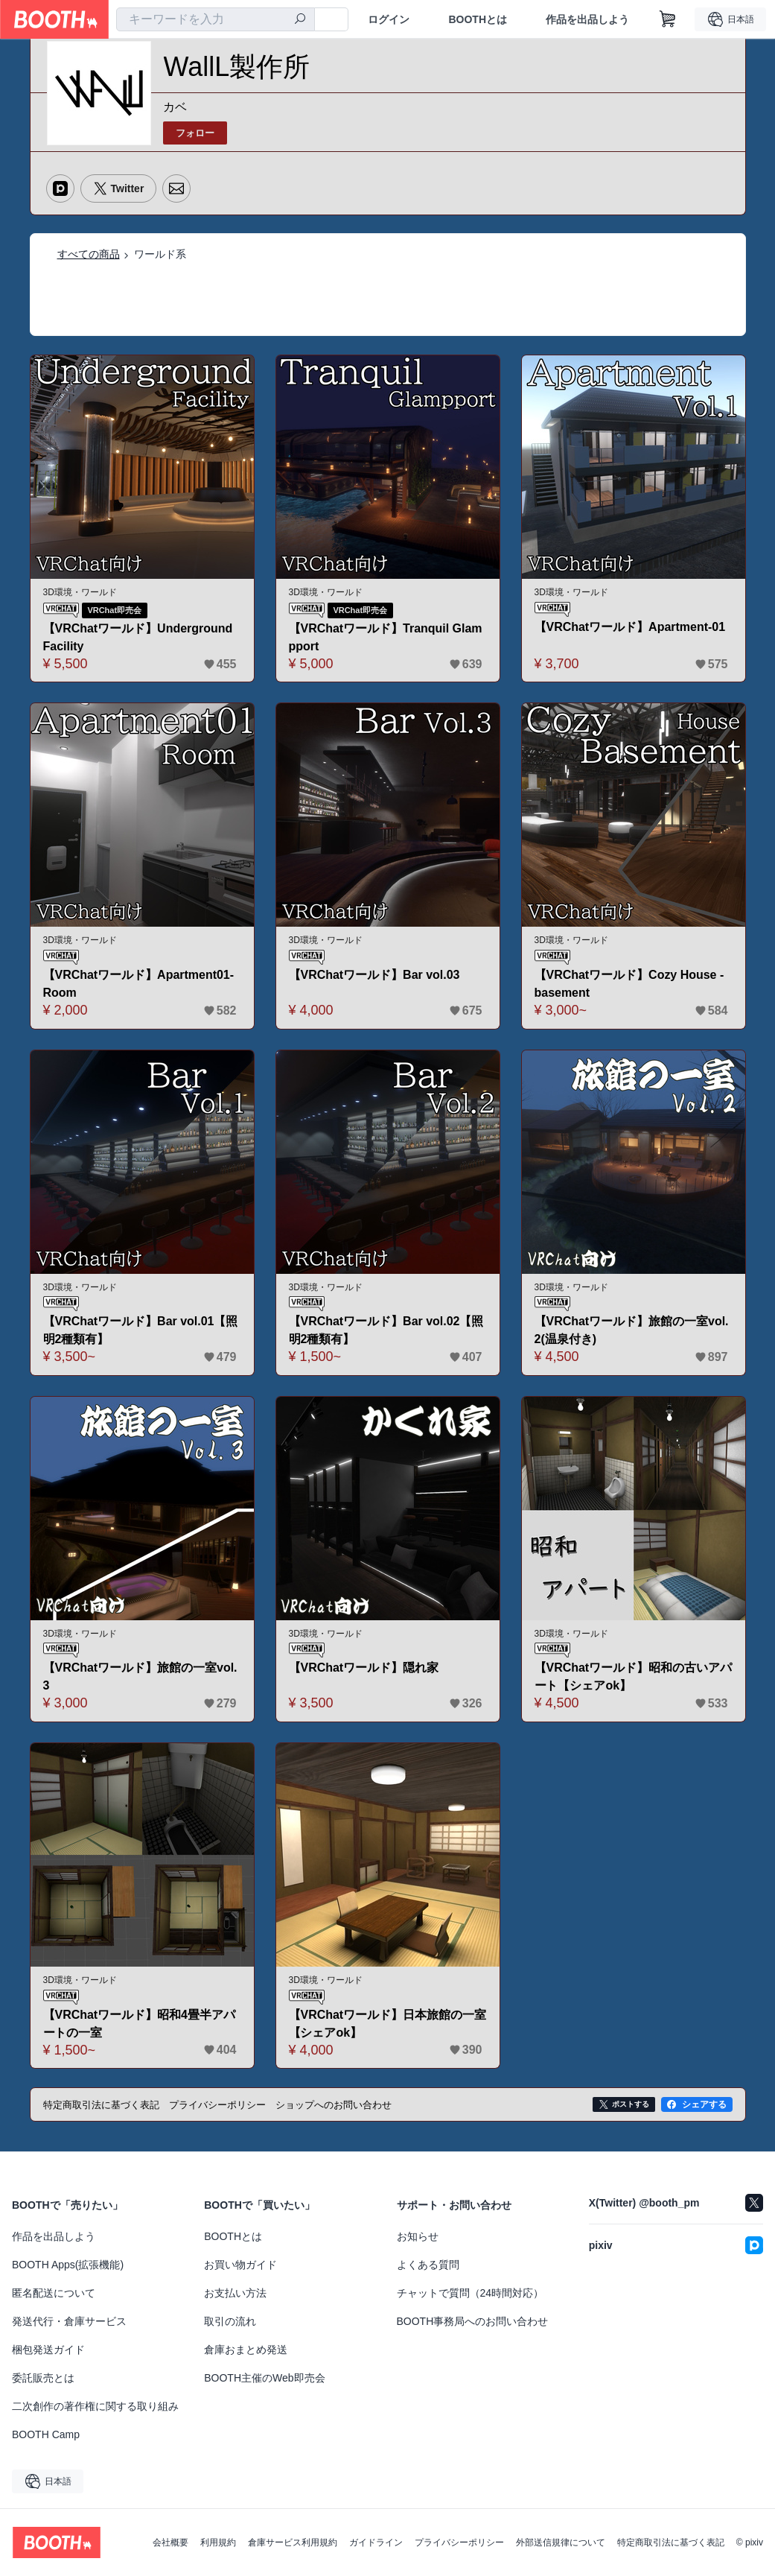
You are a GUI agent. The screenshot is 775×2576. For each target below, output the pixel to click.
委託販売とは (43, 2378)
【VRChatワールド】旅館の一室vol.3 (140, 1676)
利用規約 (218, 2542)
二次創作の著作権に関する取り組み (95, 2406)
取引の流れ (230, 2321)
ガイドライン (376, 2542)
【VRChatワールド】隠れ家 (364, 1667)
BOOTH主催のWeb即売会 (264, 2378)
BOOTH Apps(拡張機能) (68, 2265)
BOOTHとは (477, 19)
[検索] (300, 20)
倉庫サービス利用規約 (292, 2542)
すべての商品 (88, 254)
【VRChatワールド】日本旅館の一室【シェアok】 (388, 2023)
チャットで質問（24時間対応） (470, 2293)
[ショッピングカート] (667, 19)
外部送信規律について (560, 2542)
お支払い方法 (235, 2293)
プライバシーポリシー (459, 2542)
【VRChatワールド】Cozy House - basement (629, 983)
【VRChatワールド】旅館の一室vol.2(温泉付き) (632, 1330)
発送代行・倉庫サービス (69, 2321)
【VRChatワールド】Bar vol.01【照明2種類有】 (140, 1330)
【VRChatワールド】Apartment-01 (630, 627)
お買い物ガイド (240, 2265)
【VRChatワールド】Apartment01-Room (139, 983)
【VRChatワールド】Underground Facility (138, 637)
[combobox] (215, 19)
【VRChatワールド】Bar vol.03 (374, 974)
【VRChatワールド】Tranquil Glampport (385, 637)
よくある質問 (428, 2265)
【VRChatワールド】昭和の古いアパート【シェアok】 (634, 1676)
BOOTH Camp (46, 2434)
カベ (175, 107)
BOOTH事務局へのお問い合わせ (473, 2321)
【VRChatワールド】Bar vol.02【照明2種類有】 (386, 1330)
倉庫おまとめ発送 (245, 2349)
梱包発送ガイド (48, 2349)
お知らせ (417, 2236)
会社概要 (170, 2542)
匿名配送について (53, 2293)
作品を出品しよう (587, 19)
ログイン (388, 19)
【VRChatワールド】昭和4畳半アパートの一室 (139, 2023)
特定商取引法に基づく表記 (670, 2542)
